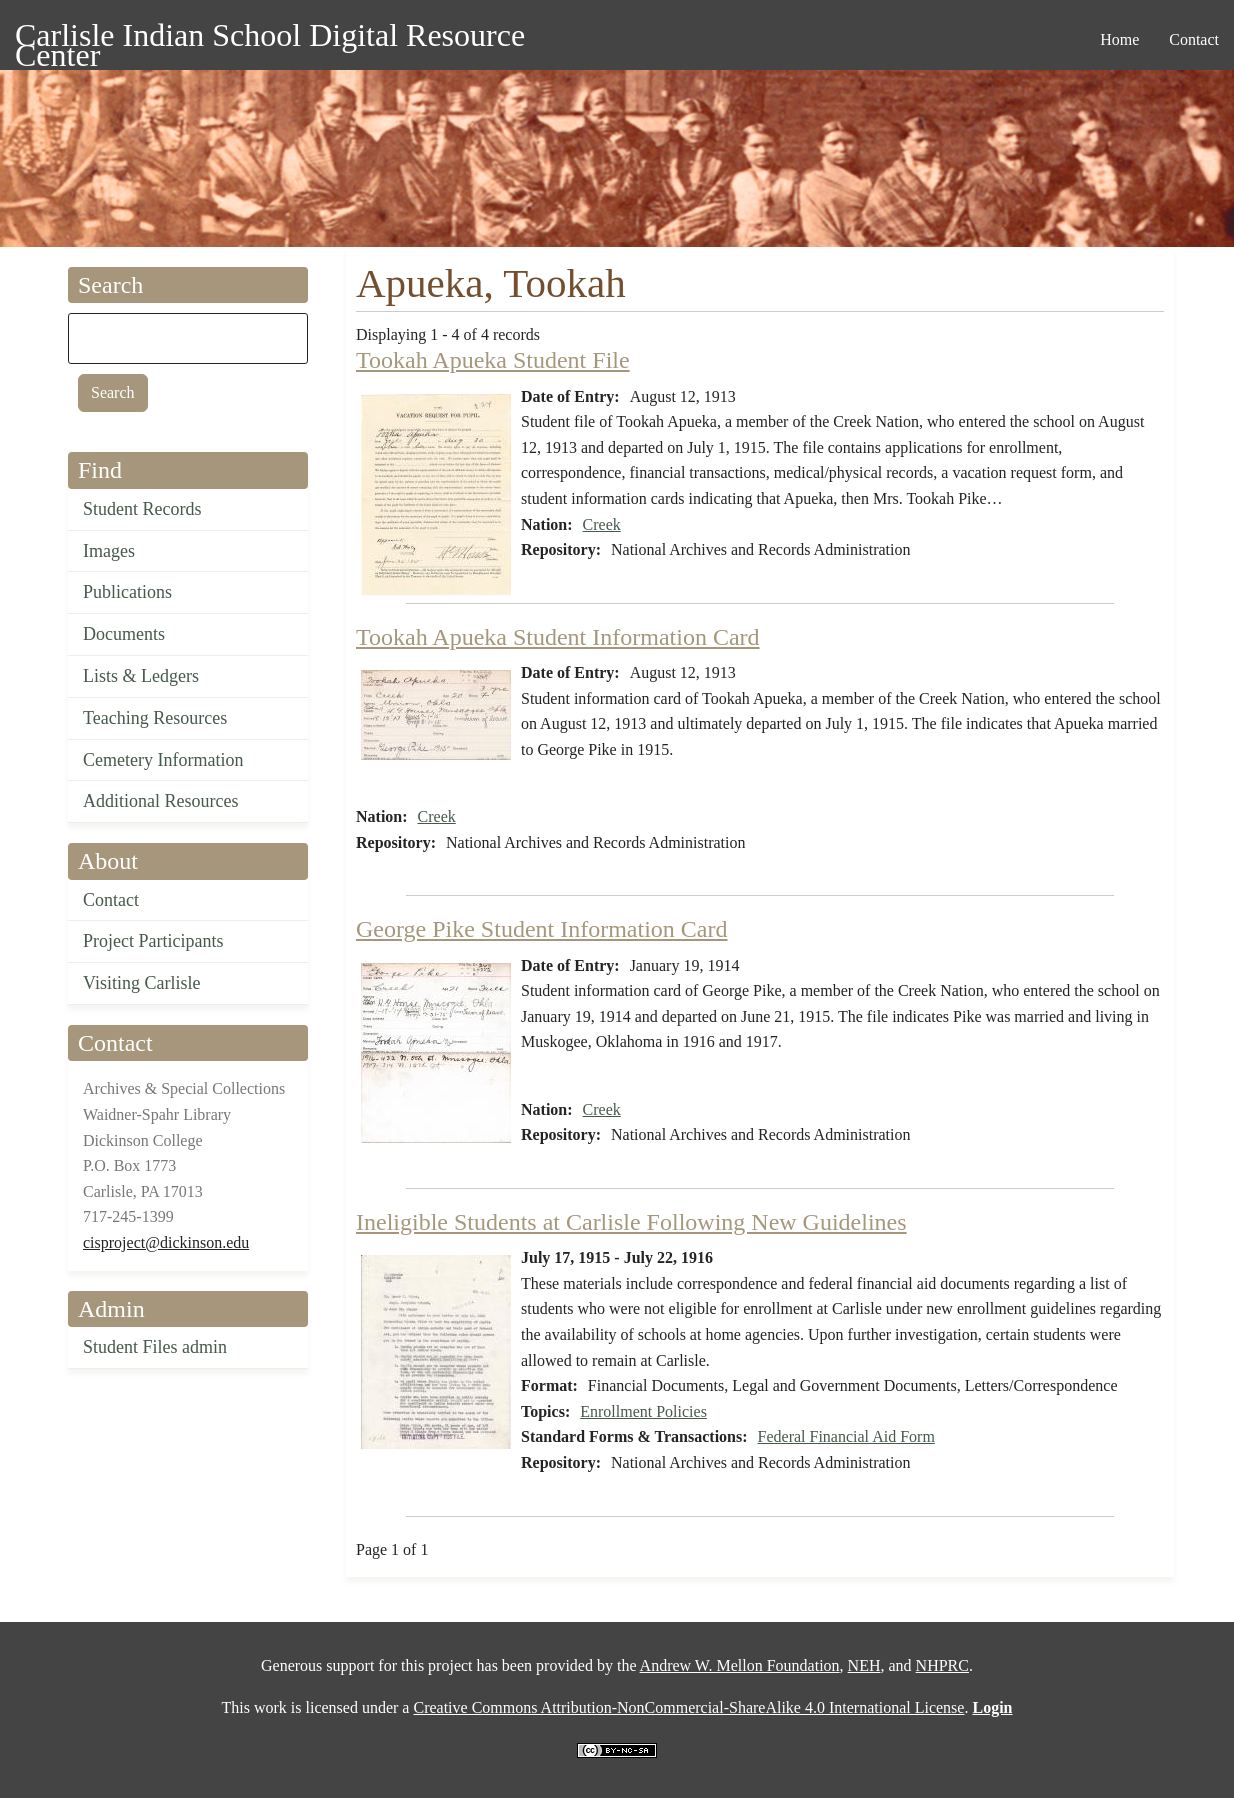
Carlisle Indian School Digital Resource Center (270, 38)
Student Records (142, 509)
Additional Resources (160, 801)
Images (109, 551)
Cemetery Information (163, 760)
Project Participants (153, 941)
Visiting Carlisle (141, 983)
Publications (127, 592)
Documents (124, 634)
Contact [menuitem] (1194, 39)
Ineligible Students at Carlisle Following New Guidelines (631, 1222)
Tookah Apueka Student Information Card (558, 637)
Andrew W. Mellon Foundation (740, 1665)
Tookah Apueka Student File (493, 360)
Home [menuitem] (1119, 39)
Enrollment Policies (643, 1411)
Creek (602, 524)
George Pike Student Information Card (541, 929)
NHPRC (942, 1665)
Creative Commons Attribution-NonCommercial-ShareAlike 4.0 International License (688, 1707)
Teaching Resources (155, 718)
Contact (111, 900)
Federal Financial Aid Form (846, 1436)
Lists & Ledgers (141, 676)
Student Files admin (155, 1347)
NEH (864, 1665)
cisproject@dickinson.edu (166, 1242)
